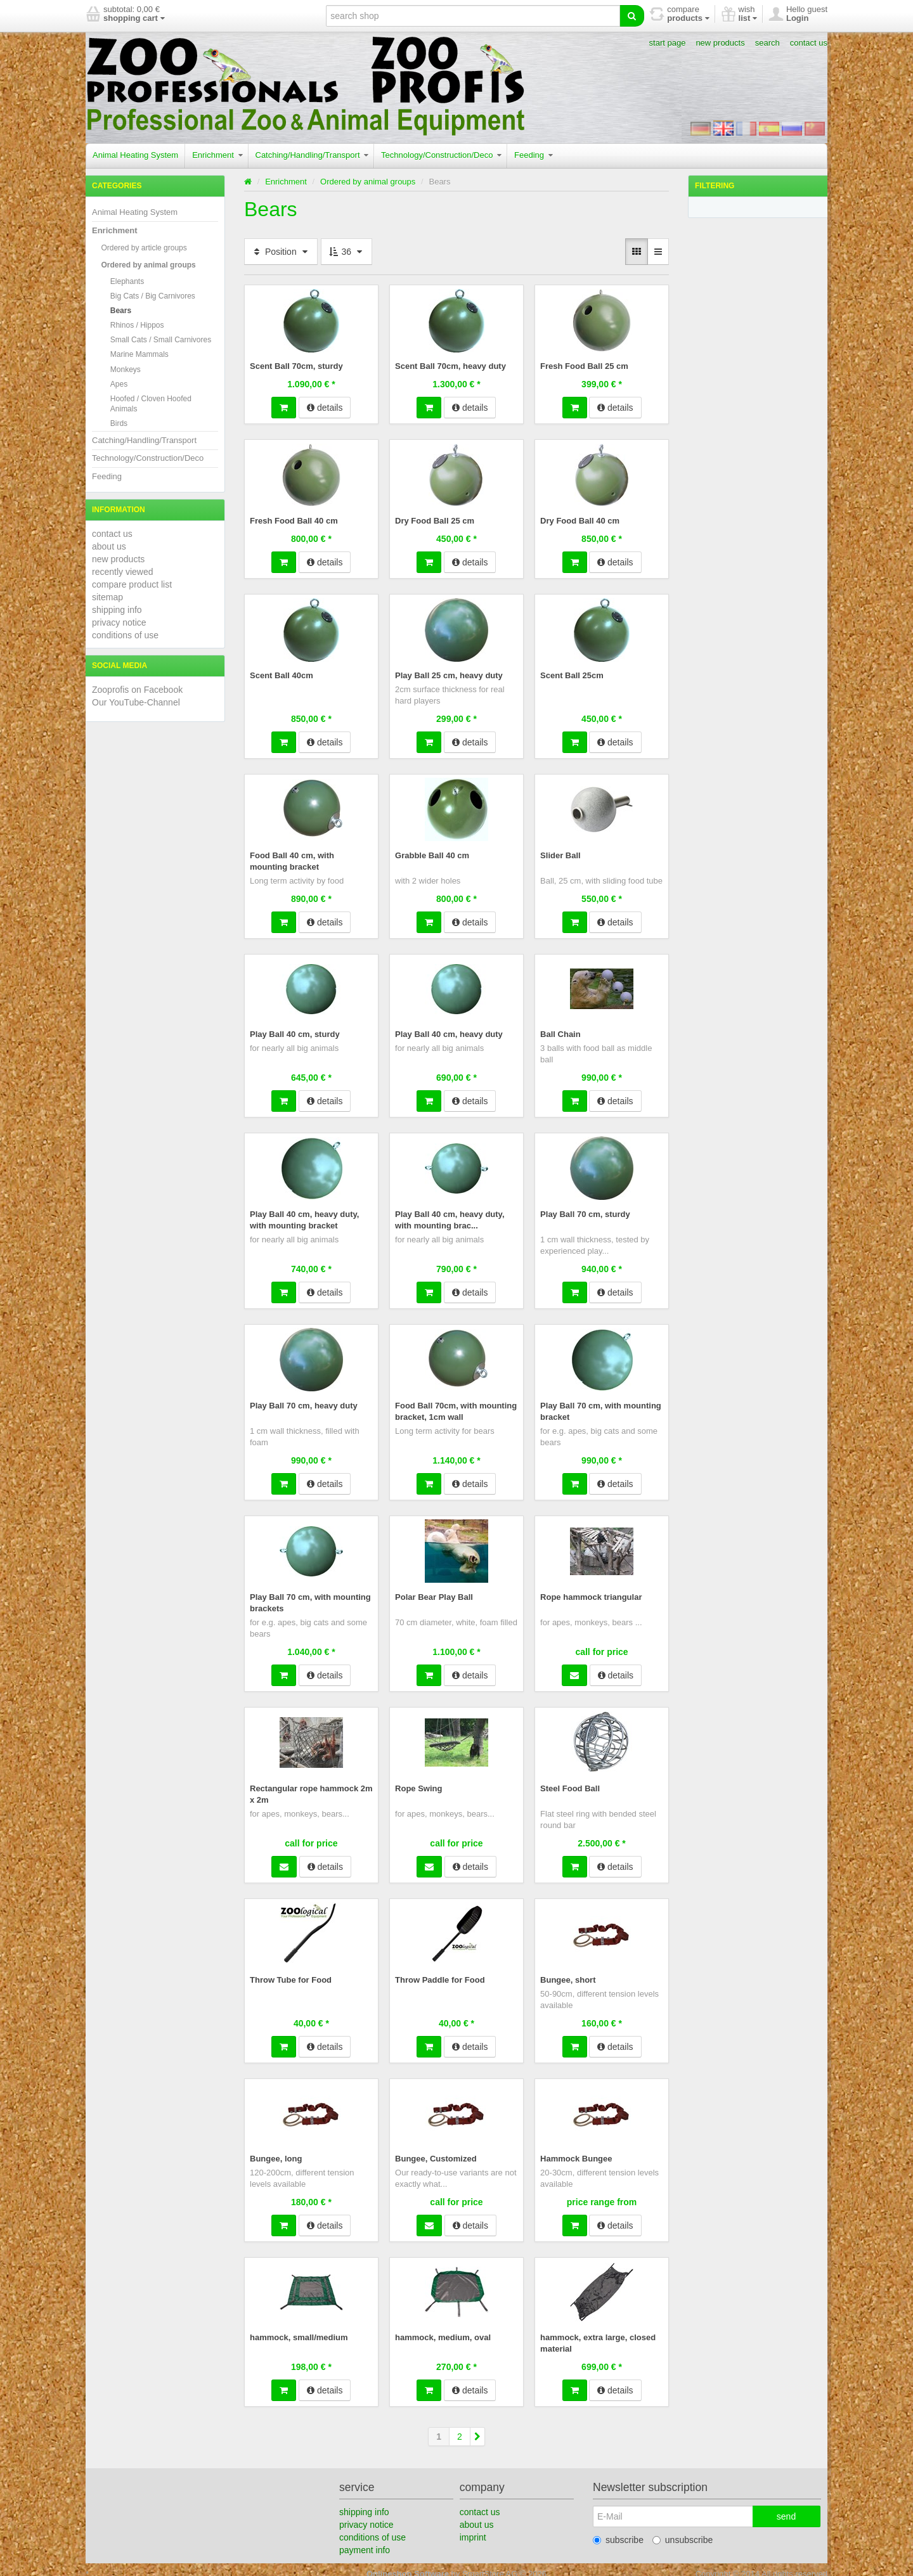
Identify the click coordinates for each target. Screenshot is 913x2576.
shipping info (117, 610)
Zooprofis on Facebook (137, 690)
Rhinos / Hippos (137, 325)
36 (346, 252)
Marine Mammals (139, 354)
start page (667, 43)
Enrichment (217, 155)
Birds (118, 423)
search (767, 43)
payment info (364, 2541)
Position (281, 252)
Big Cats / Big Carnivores (152, 296)
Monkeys (125, 369)
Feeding (533, 155)
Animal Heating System (135, 155)
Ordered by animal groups (148, 265)
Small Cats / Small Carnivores (160, 339)
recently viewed (122, 572)
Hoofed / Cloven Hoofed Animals (150, 403)
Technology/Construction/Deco (441, 155)
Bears (120, 310)
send (786, 2507)
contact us (808, 43)
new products (720, 43)
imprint (473, 2528)
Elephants (127, 281)
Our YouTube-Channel (136, 702)
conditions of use (125, 635)
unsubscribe (682, 2531)
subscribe (618, 2531)
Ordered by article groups (143, 247)
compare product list (132, 584)
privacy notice (119, 622)
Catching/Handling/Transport (312, 155)
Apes (118, 384)
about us (109, 546)
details (324, 407)
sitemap (107, 597)
